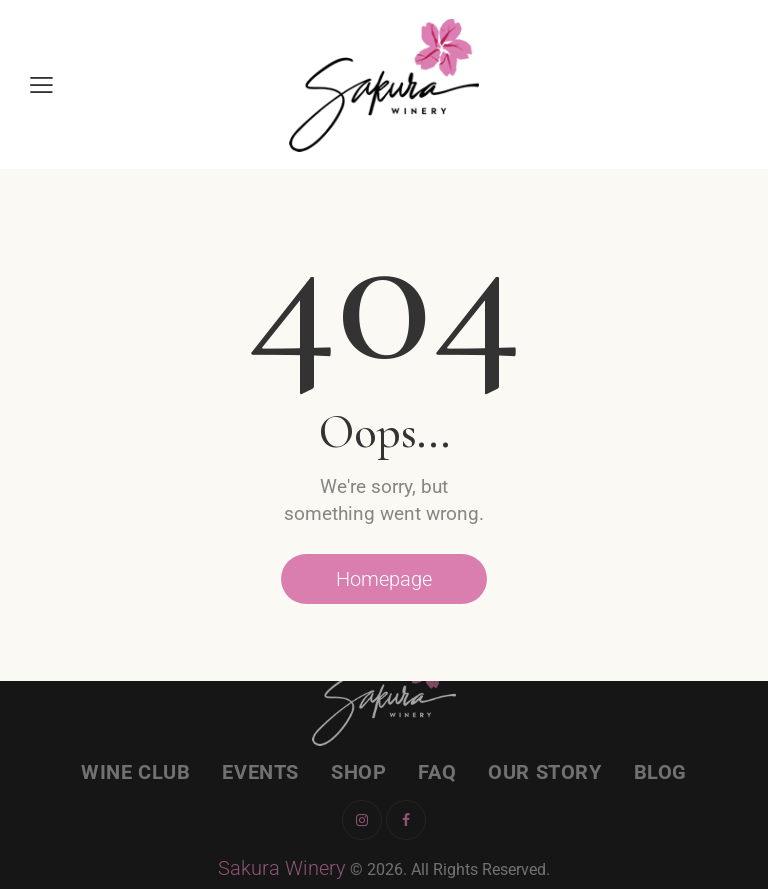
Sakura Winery (282, 868)
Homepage (384, 579)
